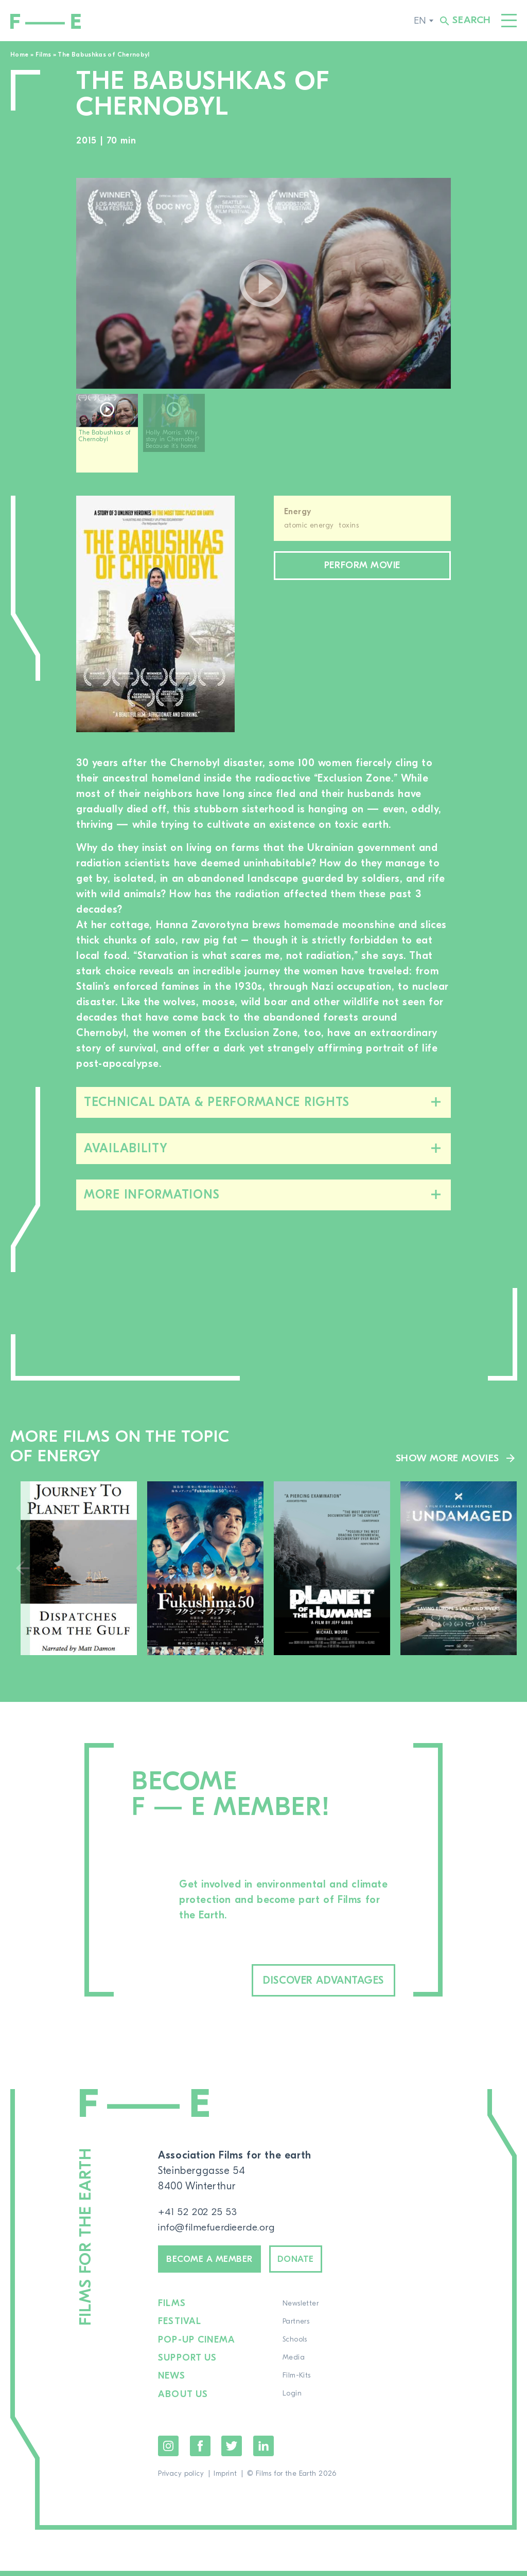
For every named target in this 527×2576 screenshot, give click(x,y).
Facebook (200, 2451)
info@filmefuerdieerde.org (220, 2229)
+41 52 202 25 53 (198, 2214)
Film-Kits (295, 2382)
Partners (294, 2328)
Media (292, 2364)
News (171, 2382)
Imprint (225, 2479)
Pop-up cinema (197, 2346)
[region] (263, 437)
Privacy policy (181, 2479)
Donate (312, 2263)
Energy (297, 511)
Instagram (168, 2451)
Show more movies (446, 1458)
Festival (180, 2328)
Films (43, 54)
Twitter (231, 2451)
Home (19, 54)
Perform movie (362, 567)
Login (290, 2400)
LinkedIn (263, 2451)
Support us (188, 2364)
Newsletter (299, 2310)
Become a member (216, 2263)
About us (183, 2399)
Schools (293, 2346)
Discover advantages (308, 1981)
